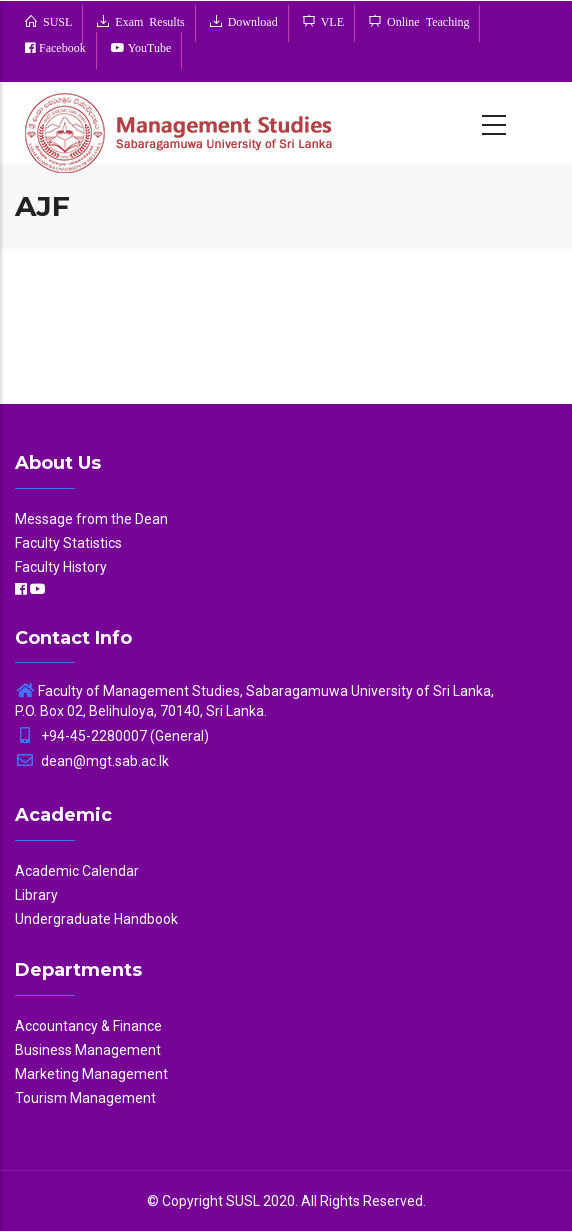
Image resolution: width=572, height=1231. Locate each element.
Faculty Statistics (68, 543)
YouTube (148, 47)
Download (250, 21)
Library (36, 895)
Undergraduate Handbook (96, 919)
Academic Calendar (77, 871)
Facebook (61, 47)
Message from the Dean (91, 519)
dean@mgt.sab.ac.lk (92, 761)
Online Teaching (425, 21)
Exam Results (146, 21)
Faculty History (61, 567)
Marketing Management (91, 1074)
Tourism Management (85, 1098)
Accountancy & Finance (88, 1026)
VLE (329, 21)
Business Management (88, 1050)
